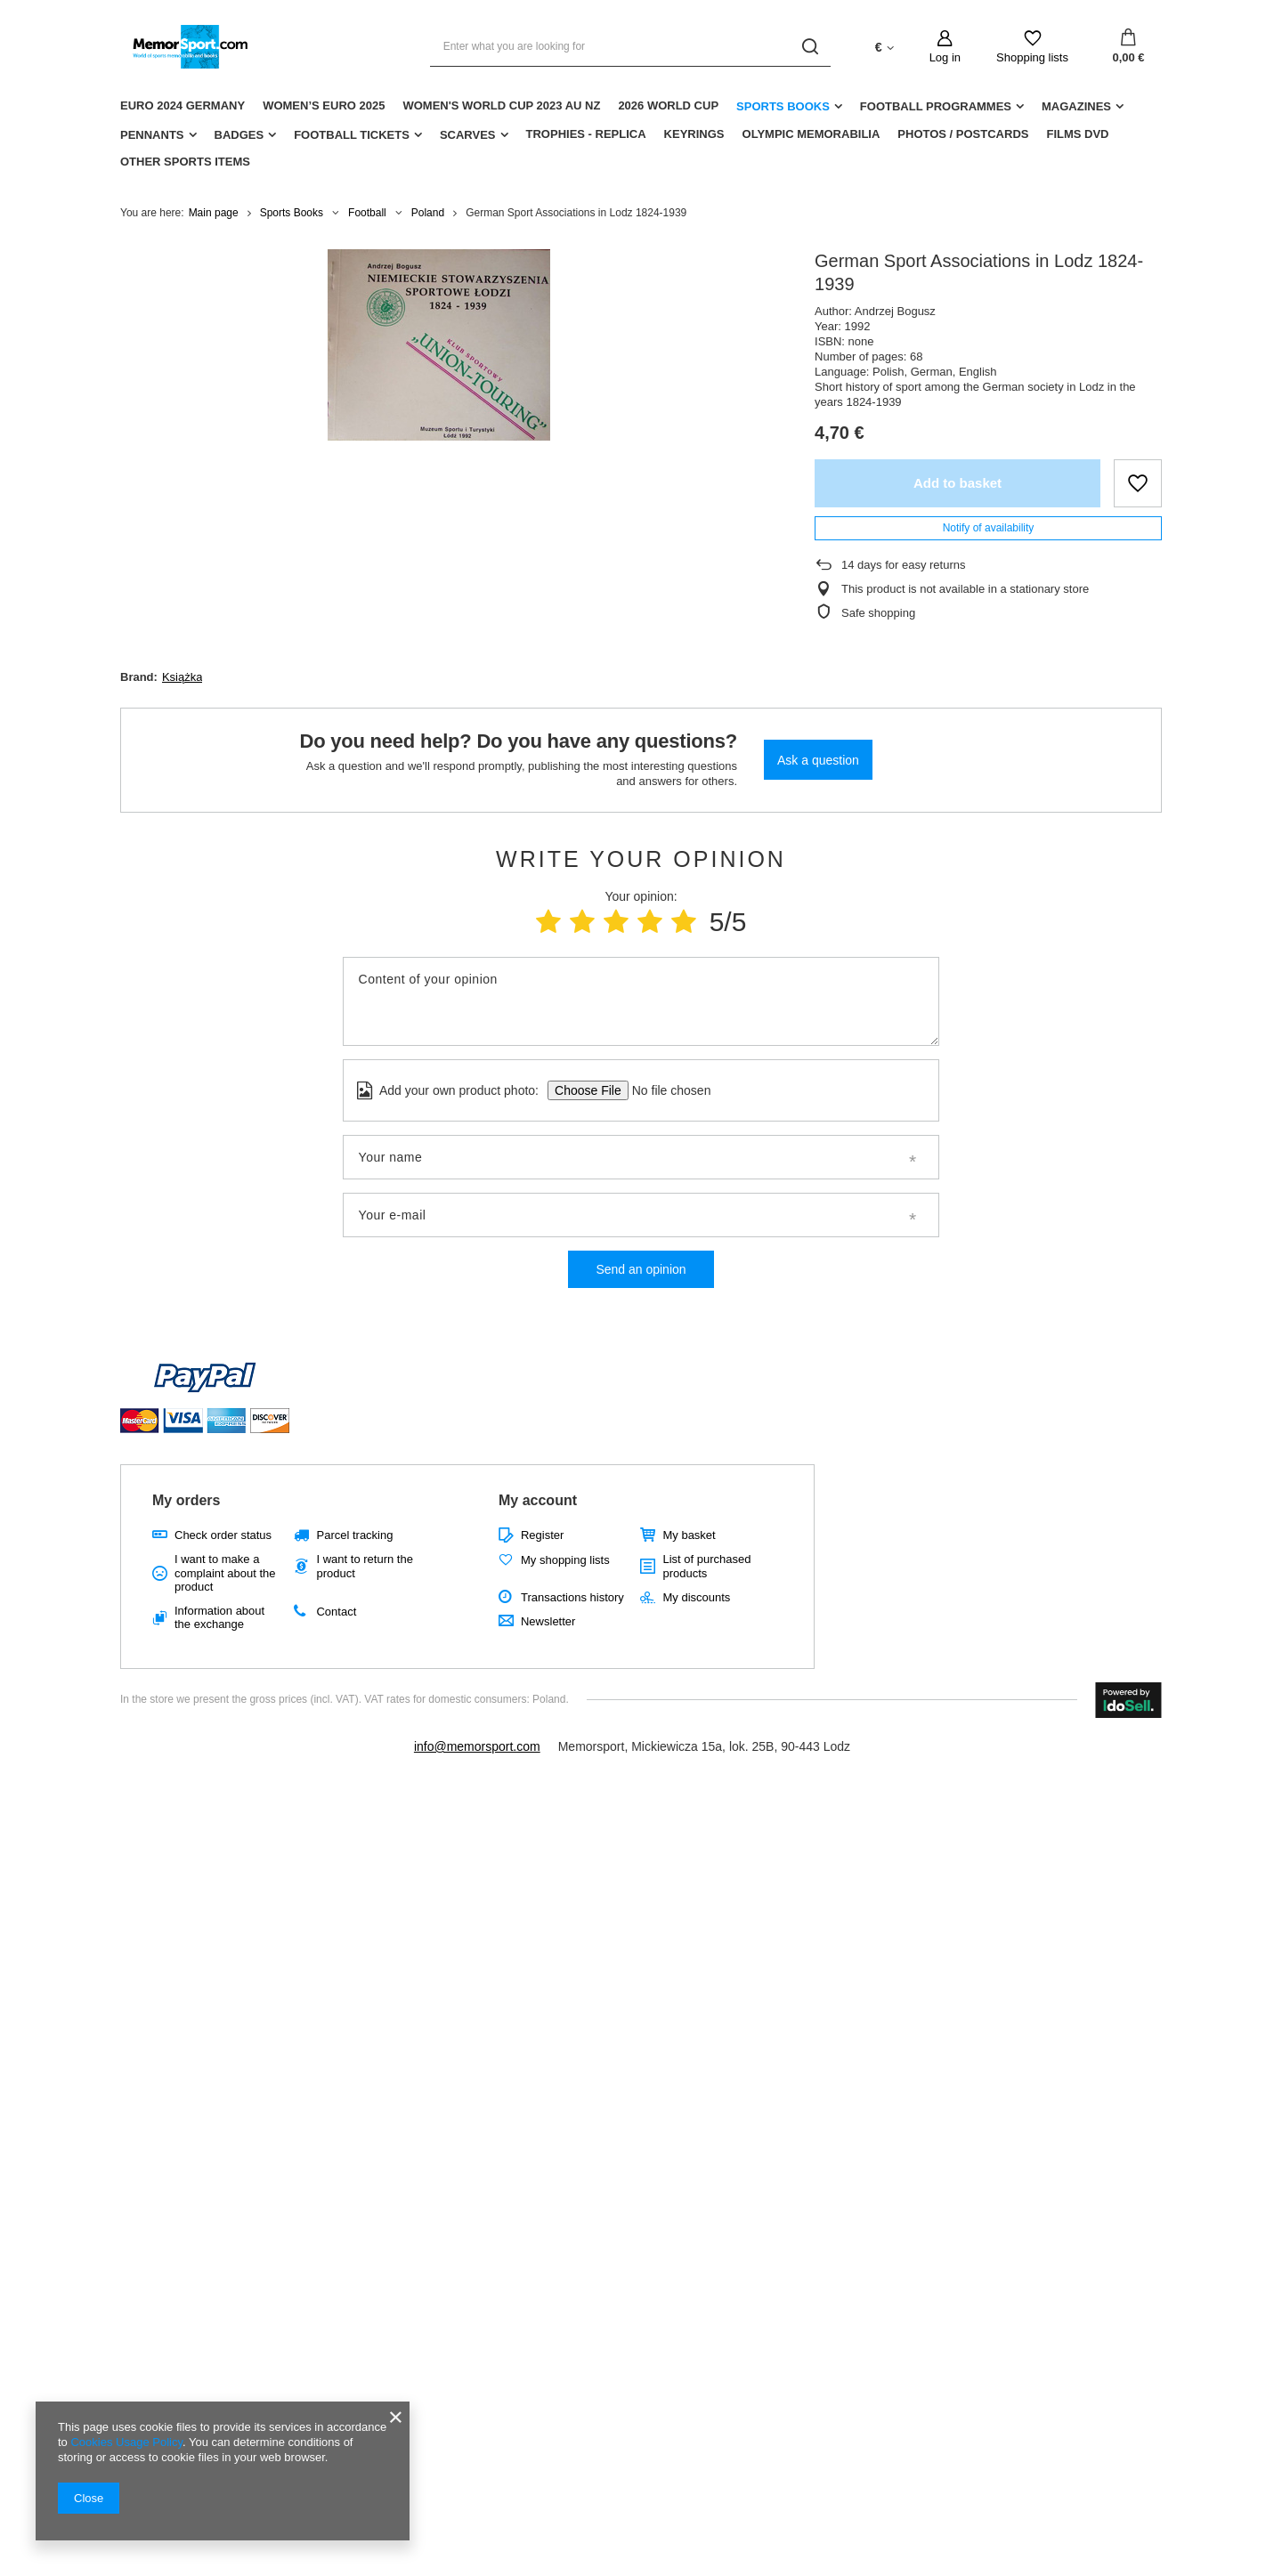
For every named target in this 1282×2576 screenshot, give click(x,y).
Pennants (152, 135)
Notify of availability (989, 528)
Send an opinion (641, 1269)
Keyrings (694, 134)
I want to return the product (364, 1566)
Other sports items (185, 161)
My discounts (696, 1597)
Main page (214, 213)
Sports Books (783, 106)
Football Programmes (935, 106)
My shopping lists (565, 1560)
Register (542, 1535)
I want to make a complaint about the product (224, 1572)
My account (538, 1500)
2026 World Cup (668, 105)
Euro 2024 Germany (182, 105)
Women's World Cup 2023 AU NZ (501, 105)
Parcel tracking (354, 1535)
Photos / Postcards (962, 134)
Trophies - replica (586, 134)
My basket (688, 1535)
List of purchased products (706, 1566)
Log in (945, 57)
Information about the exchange (219, 1618)
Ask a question (818, 760)
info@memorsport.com (477, 1746)
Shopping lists (1032, 57)
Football (367, 213)
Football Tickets (352, 135)
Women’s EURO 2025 (324, 105)
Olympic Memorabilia (811, 134)
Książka (182, 677)
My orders (186, 1500)
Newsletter (548, 1621)
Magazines (1076, 106)
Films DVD (1077, 134)
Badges (239, 135)
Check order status (223, 1535)
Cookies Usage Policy (126, 2442)
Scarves (468, 135)
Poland (427, 213)
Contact (336, 1611)
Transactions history (572, 1597)
